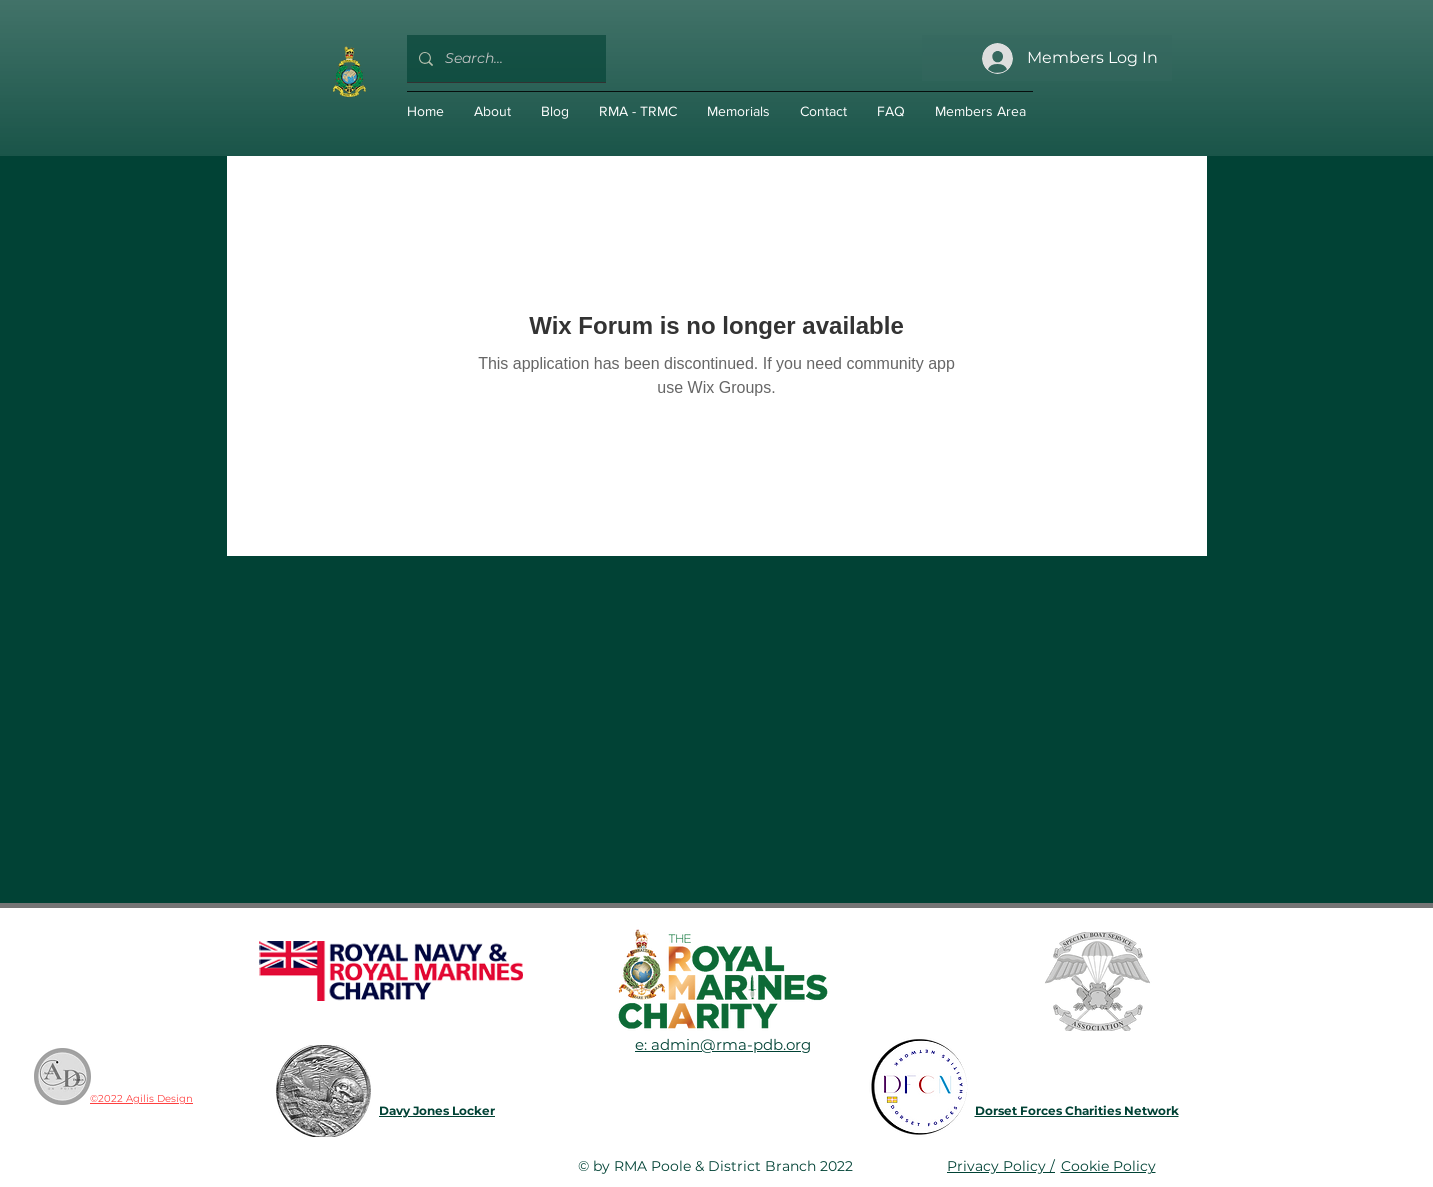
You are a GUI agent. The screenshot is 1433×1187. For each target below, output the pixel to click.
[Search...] (504, 58)
